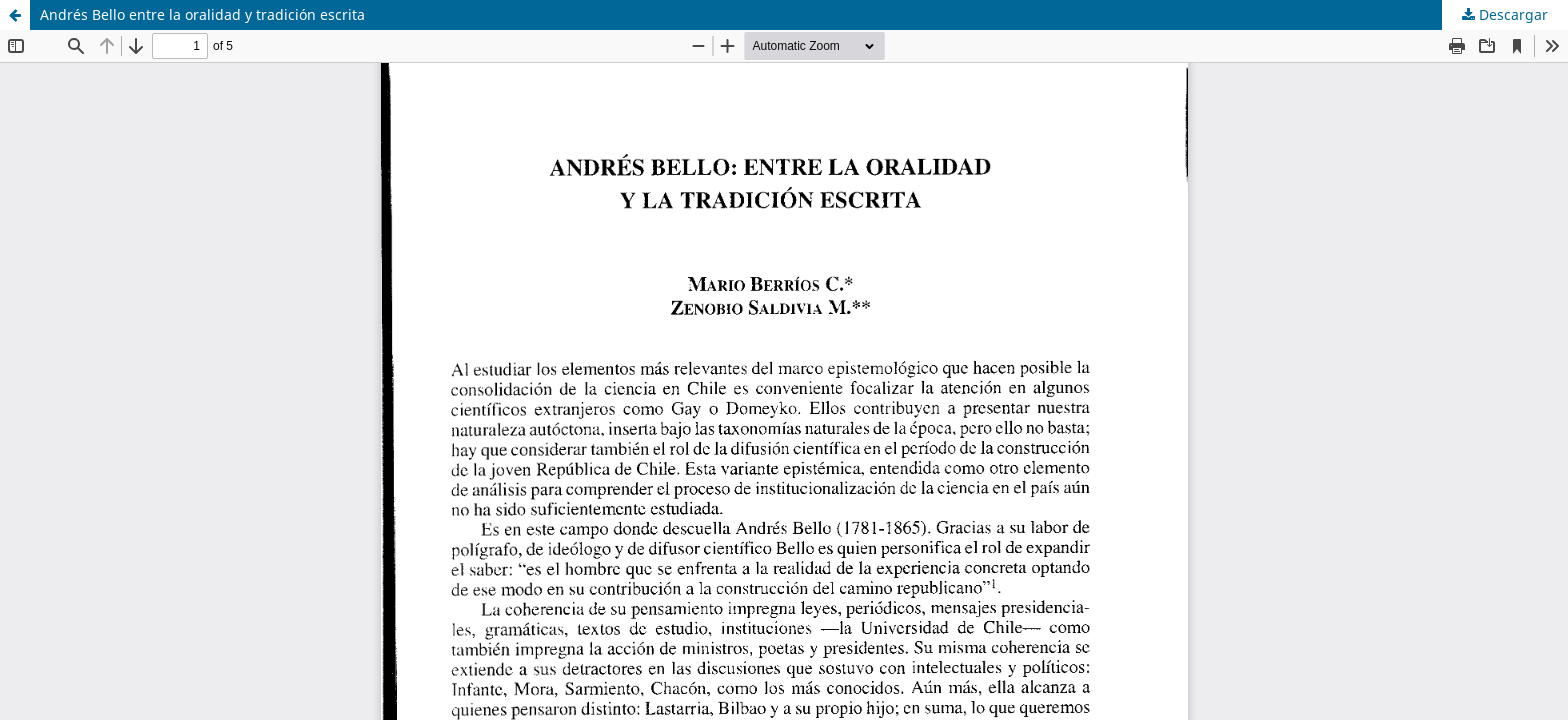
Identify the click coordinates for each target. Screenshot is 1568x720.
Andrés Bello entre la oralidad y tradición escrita (202, 14)
